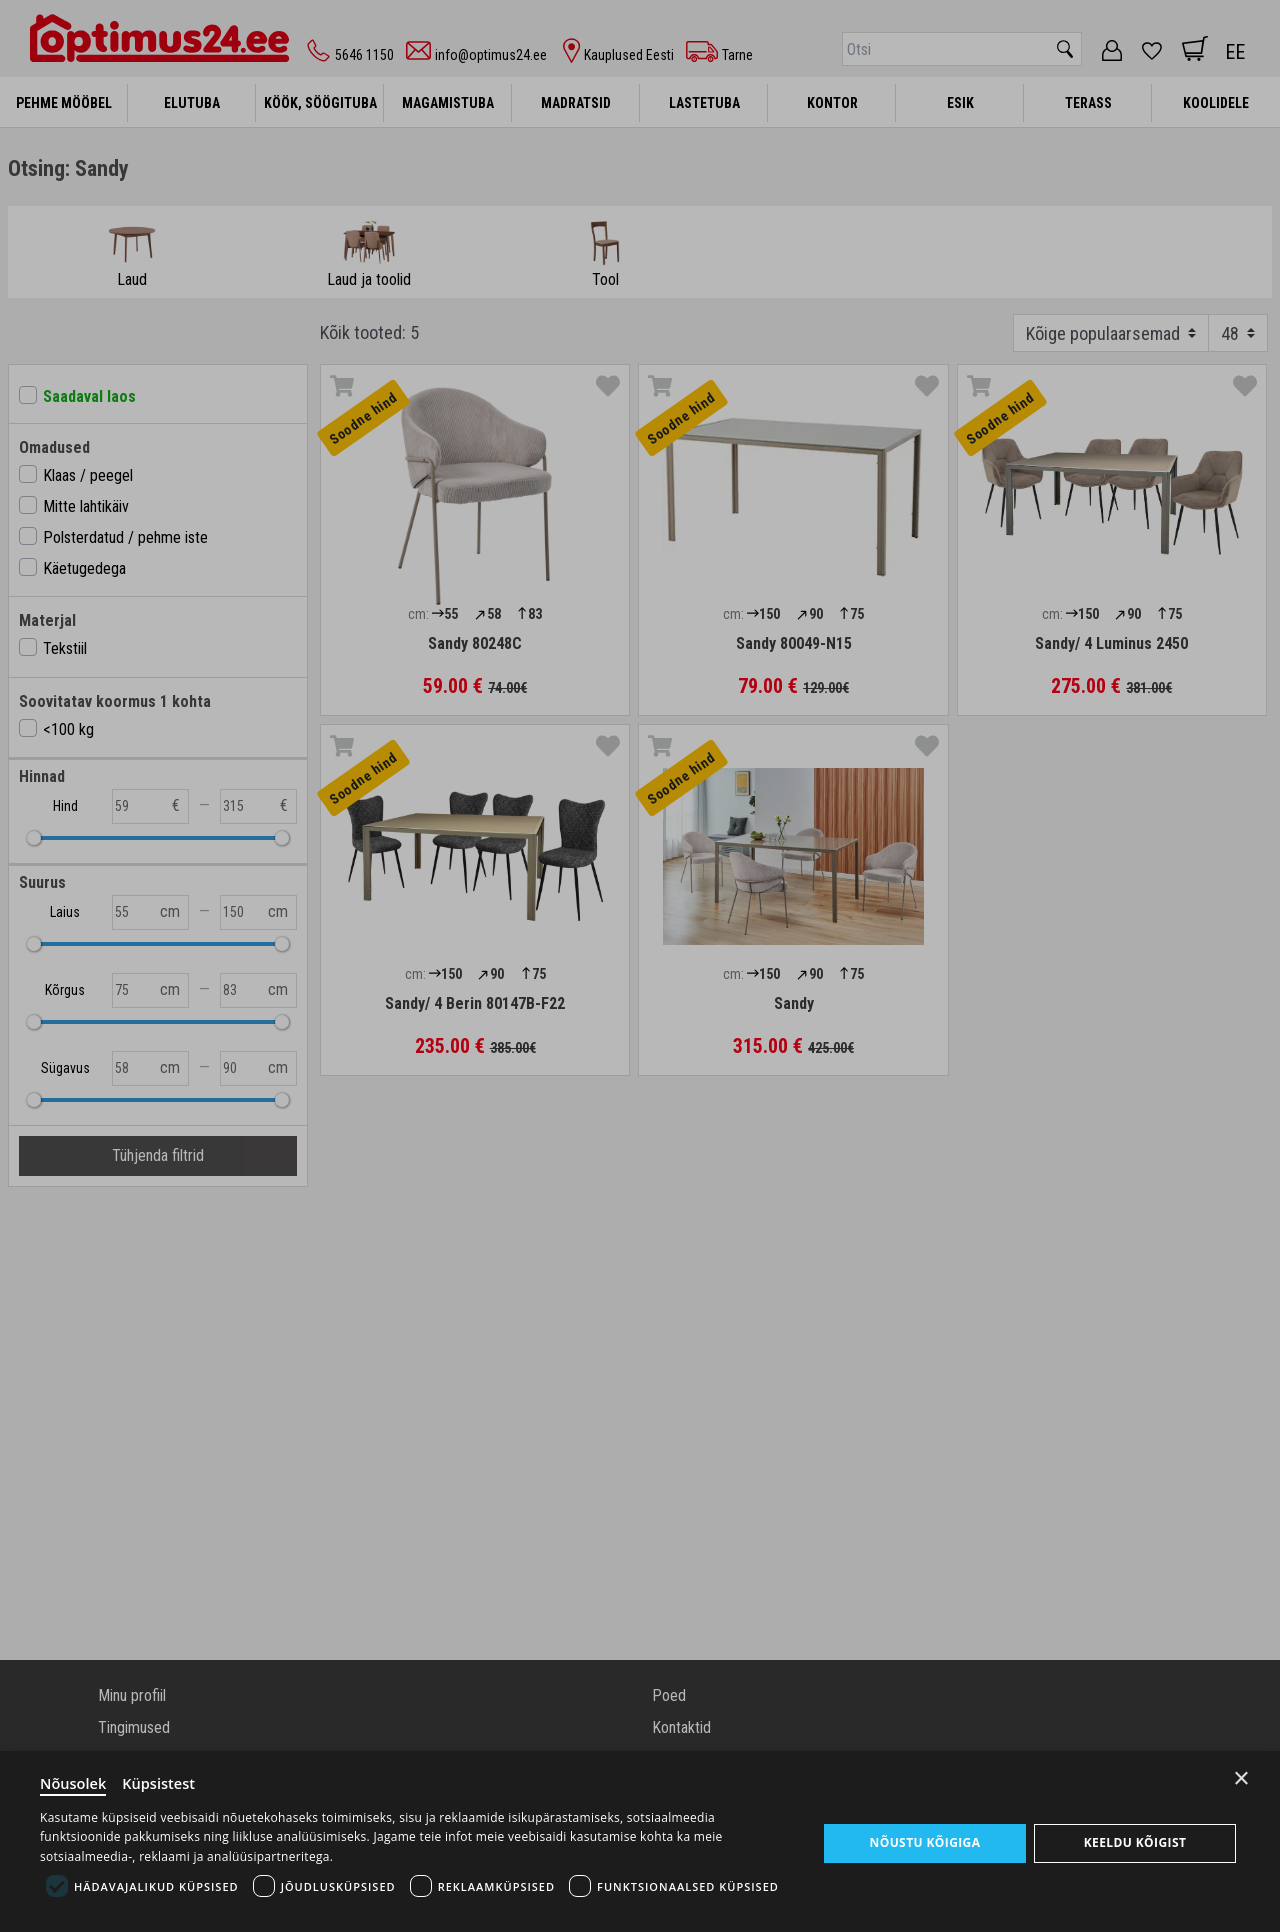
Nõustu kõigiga (924, 1841)
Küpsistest (161, 1782)
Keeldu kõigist (1134, 1841)
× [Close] (1241, 1775)
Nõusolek (74, 1782)
